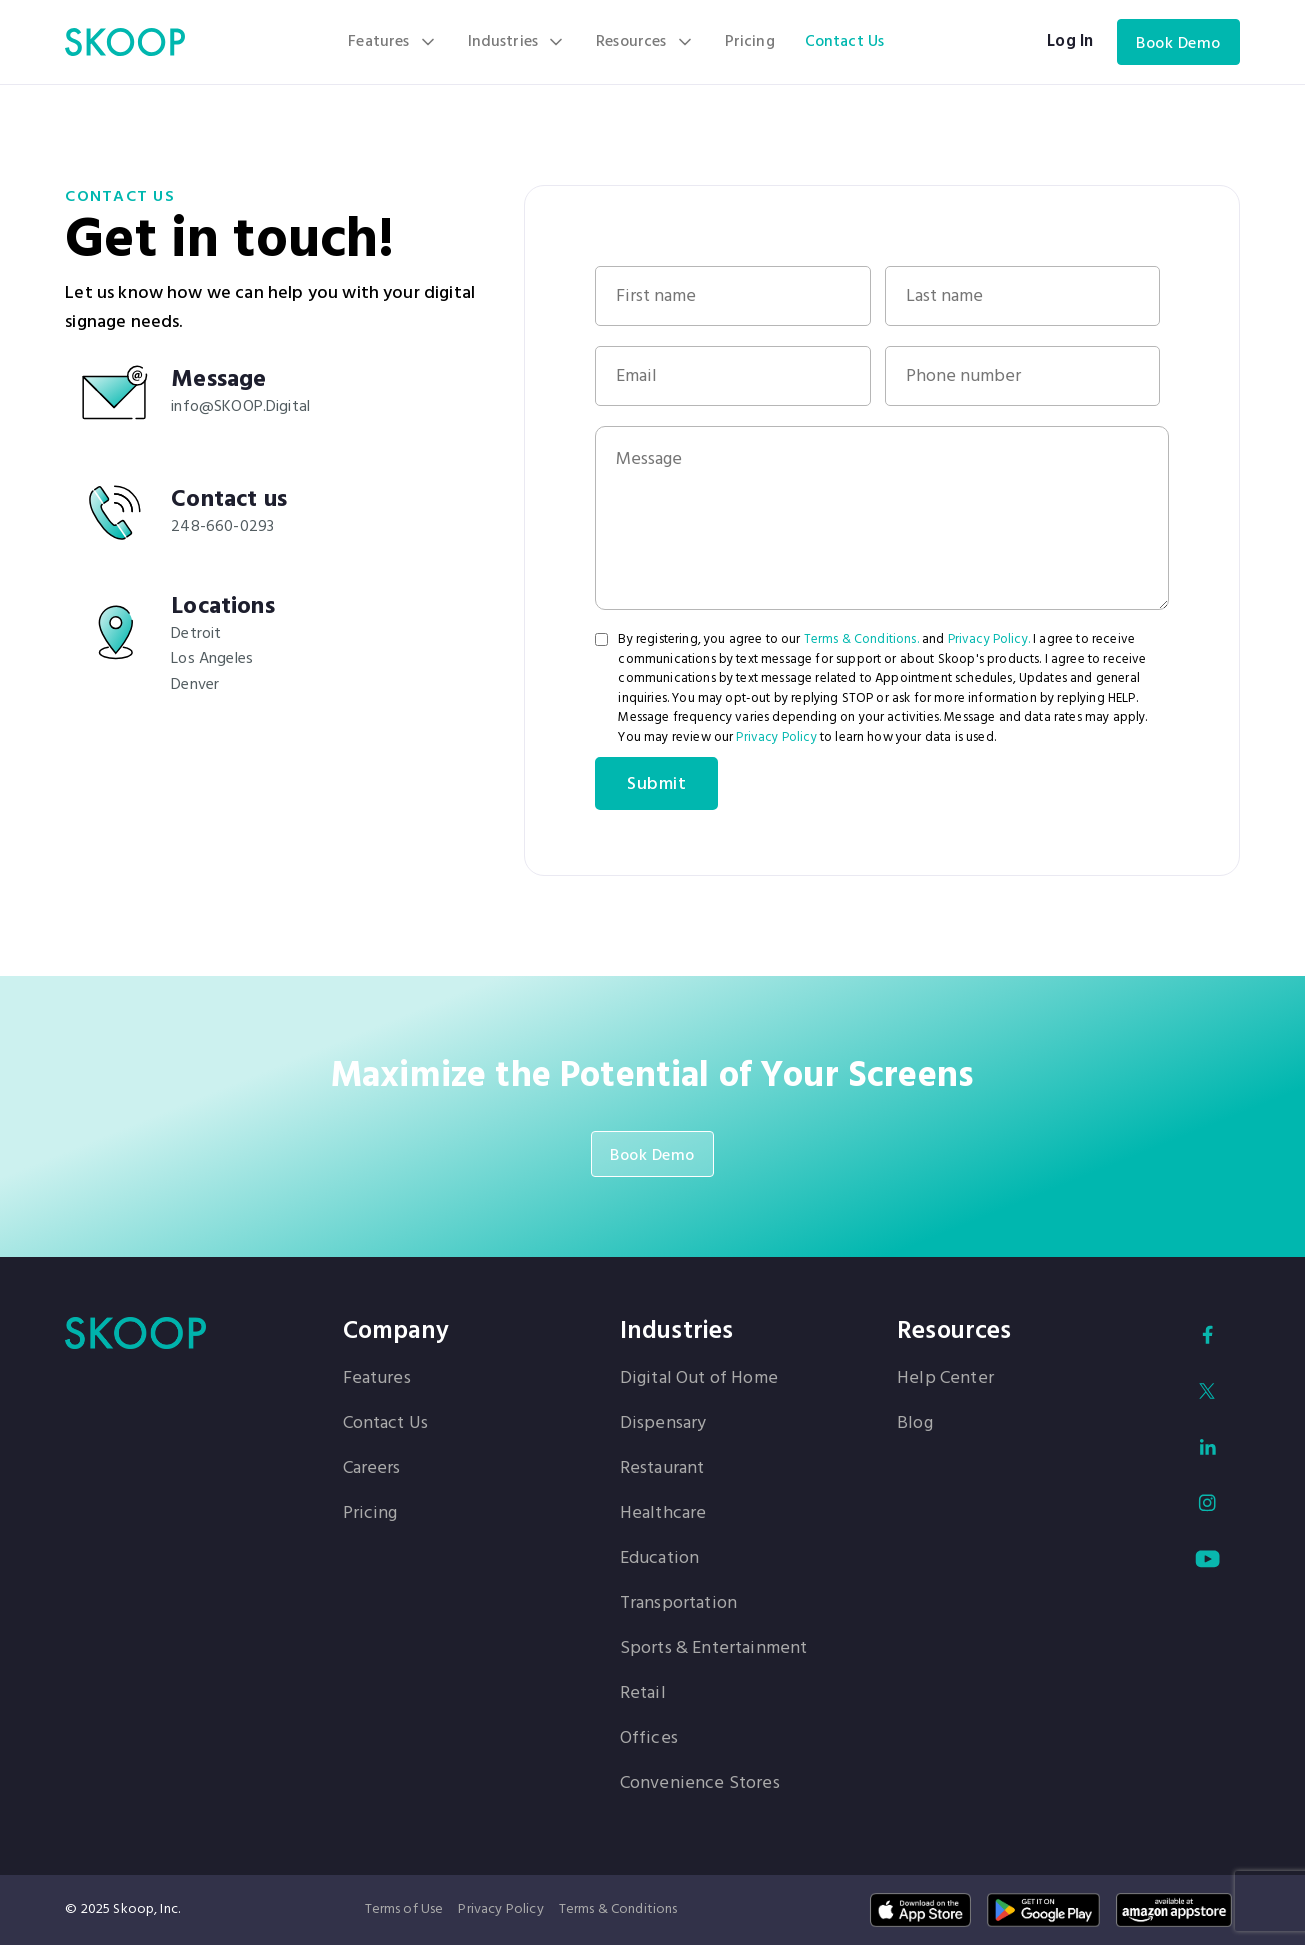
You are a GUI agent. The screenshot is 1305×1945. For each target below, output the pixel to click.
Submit (656, 784)
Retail (643, 1694)
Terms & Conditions (618, 1909)
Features (377, 1379)
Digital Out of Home (699, 1379)
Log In (1070, 41)
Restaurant (662, 1469)
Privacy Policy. (989, 639)
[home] (125, 41)
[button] (392, 42)
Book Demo (1178, 44)
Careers (372, 1469)
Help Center (945, 1379)
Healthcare (663, 1514)
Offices (649, 1739)
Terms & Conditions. (861, 639)
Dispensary (663, 1424)
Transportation (678, 1604)
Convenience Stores (700, 1784)
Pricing (750, 42)
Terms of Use (404, 1909)
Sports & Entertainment (714, 1649)
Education (659, 1559)
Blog (915, 1424)
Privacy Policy (776, 737)
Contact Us (845, 42)
